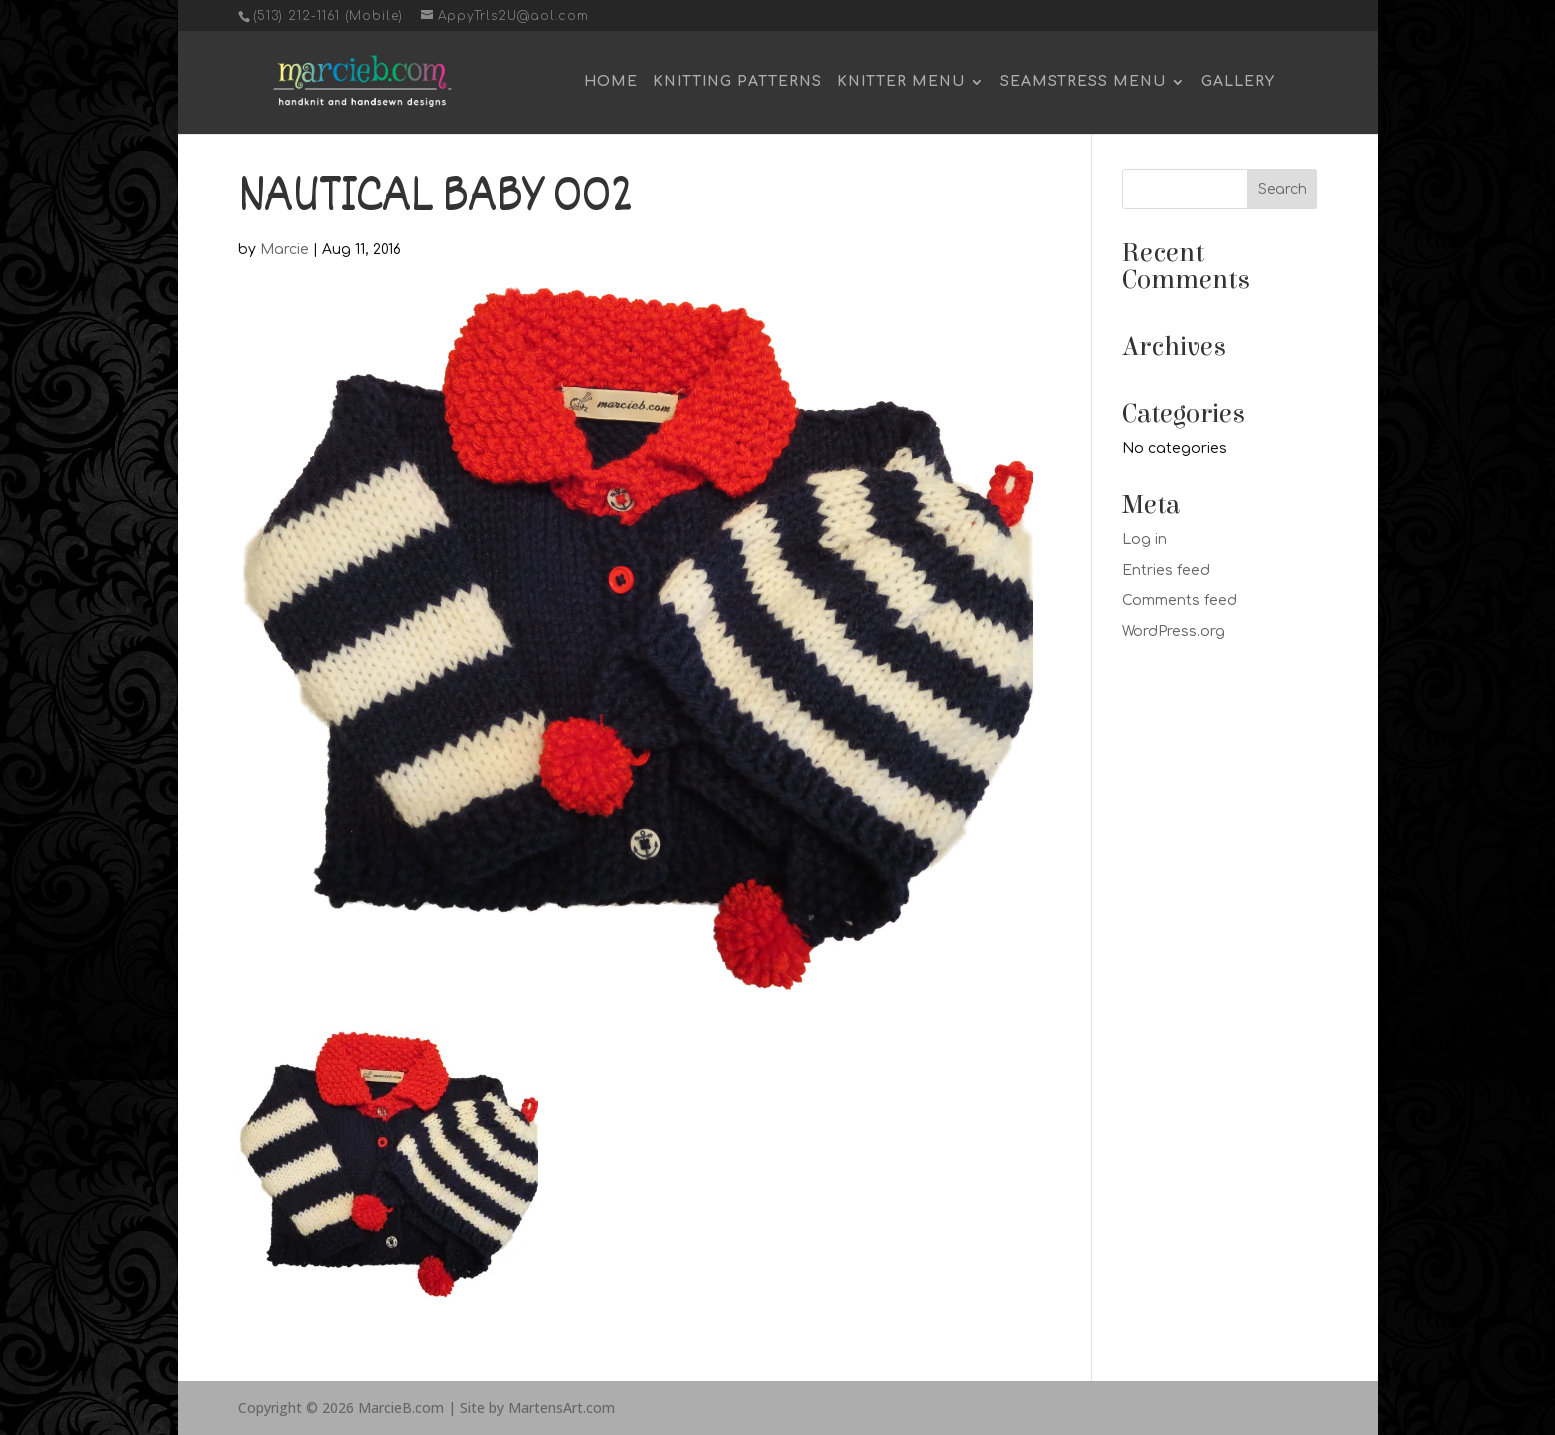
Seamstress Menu (1083, 82)
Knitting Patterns (737, 82)
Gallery (1238, 82)
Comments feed (1179, 600)
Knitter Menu (901, 82)
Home (611, 82)
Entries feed (1166, 570)
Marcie (284, 249)
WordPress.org (1173, 631)
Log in (1144, 539)
